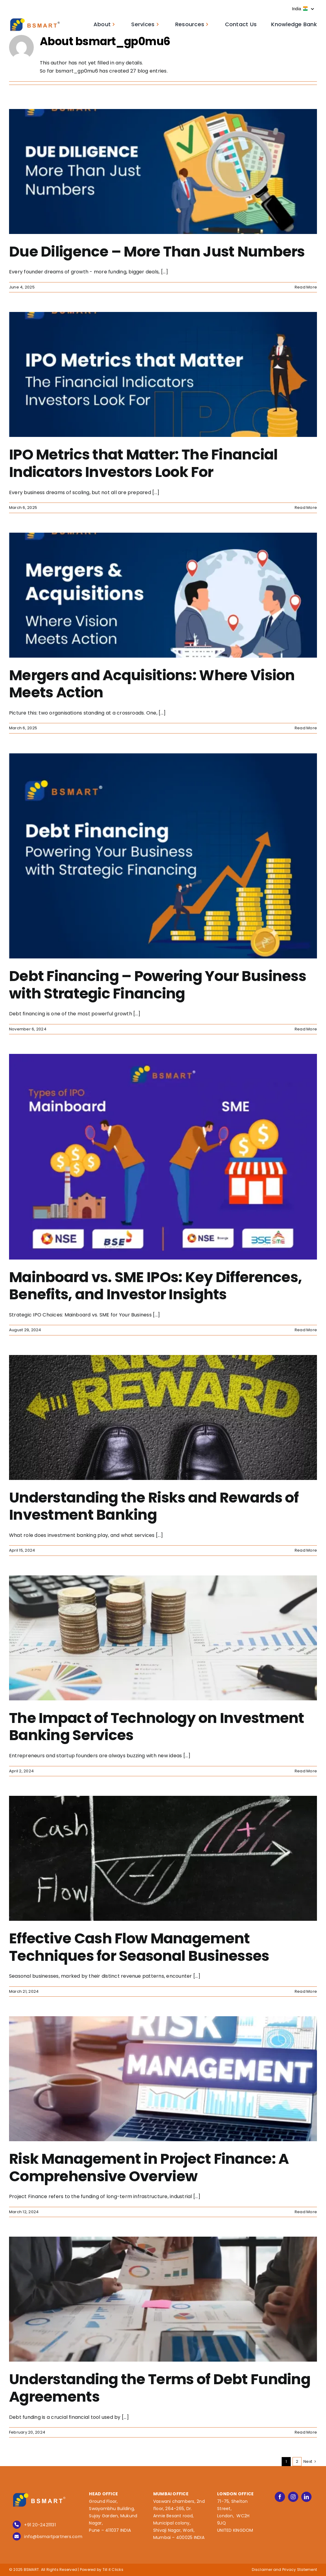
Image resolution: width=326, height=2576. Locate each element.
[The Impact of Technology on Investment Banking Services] (163, 1637)
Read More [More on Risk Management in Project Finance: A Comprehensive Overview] (306, 2212)
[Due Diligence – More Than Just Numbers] (163, 171)
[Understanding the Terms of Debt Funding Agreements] (163, 2299)
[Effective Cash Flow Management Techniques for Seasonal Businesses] (163, 1858)
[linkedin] (306, 2497)
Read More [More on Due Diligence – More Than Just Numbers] (306, 287)
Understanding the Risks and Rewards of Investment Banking (154, 1506)
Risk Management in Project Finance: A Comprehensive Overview (149, 2167)
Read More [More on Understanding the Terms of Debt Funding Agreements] (306, 2432)
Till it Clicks (113, 2569)
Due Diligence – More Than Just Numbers (157, 251)
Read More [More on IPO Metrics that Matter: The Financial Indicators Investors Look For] (306, 507)
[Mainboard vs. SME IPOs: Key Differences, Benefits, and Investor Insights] (163, 1156)
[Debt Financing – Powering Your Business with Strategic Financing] (163, 855)
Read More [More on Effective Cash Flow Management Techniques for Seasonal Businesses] (306, 1991)
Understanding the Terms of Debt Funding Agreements (159, 2388)
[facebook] (280, 2497)
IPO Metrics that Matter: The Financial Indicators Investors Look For (143, 463)
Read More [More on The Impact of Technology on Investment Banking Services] (306, 1771)
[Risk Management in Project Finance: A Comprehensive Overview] (163, 2078)
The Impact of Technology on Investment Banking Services (156, 1727)
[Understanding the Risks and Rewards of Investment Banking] (163, 1417)
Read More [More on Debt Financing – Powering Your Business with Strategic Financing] (306, 1029)
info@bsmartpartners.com (53, 2537)
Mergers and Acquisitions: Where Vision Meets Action (152, 684)
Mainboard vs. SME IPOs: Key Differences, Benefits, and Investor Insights (155, 1286)
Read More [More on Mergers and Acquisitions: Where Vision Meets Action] (306, 728)
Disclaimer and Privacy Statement (284, 2569)
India (303, 8)
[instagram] (293, 2497)
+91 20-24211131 (40, 2525)
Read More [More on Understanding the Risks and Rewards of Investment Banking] (306, 1550)
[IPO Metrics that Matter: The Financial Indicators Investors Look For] (163, 374)
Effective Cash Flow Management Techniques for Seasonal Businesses (139, 1947)
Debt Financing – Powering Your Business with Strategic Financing (157, 985)
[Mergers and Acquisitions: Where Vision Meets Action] (163, 595)
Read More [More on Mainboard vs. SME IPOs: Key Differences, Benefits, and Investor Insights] (306, 1330)
